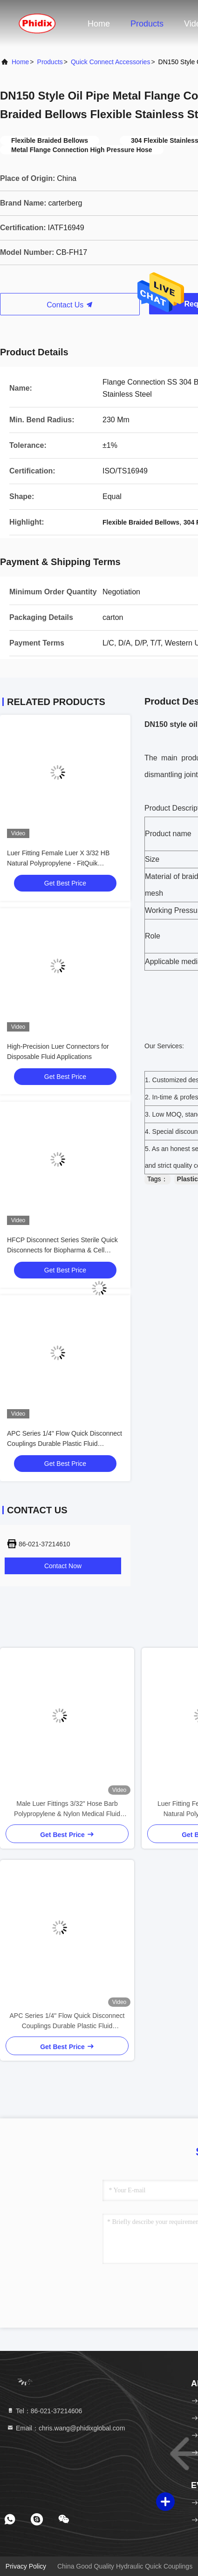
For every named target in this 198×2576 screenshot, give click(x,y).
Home (99, 23)
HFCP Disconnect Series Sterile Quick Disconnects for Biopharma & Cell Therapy (62, 1250)
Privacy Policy (26, 2566)
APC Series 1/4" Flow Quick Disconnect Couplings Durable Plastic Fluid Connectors (64, 1444)
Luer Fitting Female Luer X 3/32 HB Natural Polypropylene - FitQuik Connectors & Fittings (58, 863)
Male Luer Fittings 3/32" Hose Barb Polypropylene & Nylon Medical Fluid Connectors (67, 1809)
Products (147, 23)
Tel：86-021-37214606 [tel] (44, 2411)
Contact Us (70, 305)
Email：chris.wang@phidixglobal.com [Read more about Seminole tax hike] (66, 2428)
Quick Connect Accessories (110, 62)
